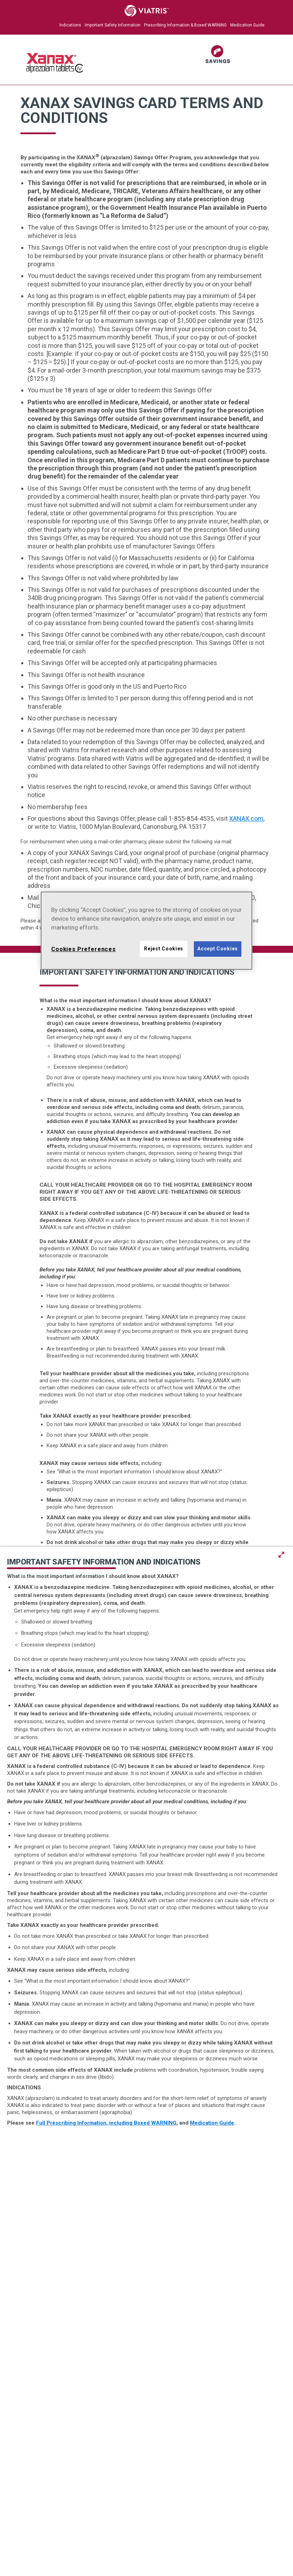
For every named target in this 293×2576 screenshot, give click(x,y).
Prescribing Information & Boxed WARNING (185, 25)
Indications (70, 25)
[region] (146, 930)
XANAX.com (246, 818)
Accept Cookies (217, 949)
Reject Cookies (163, 949)
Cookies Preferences (83, 949)
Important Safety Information (112, 25)
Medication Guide (247, 25)
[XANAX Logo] (54, 71)
